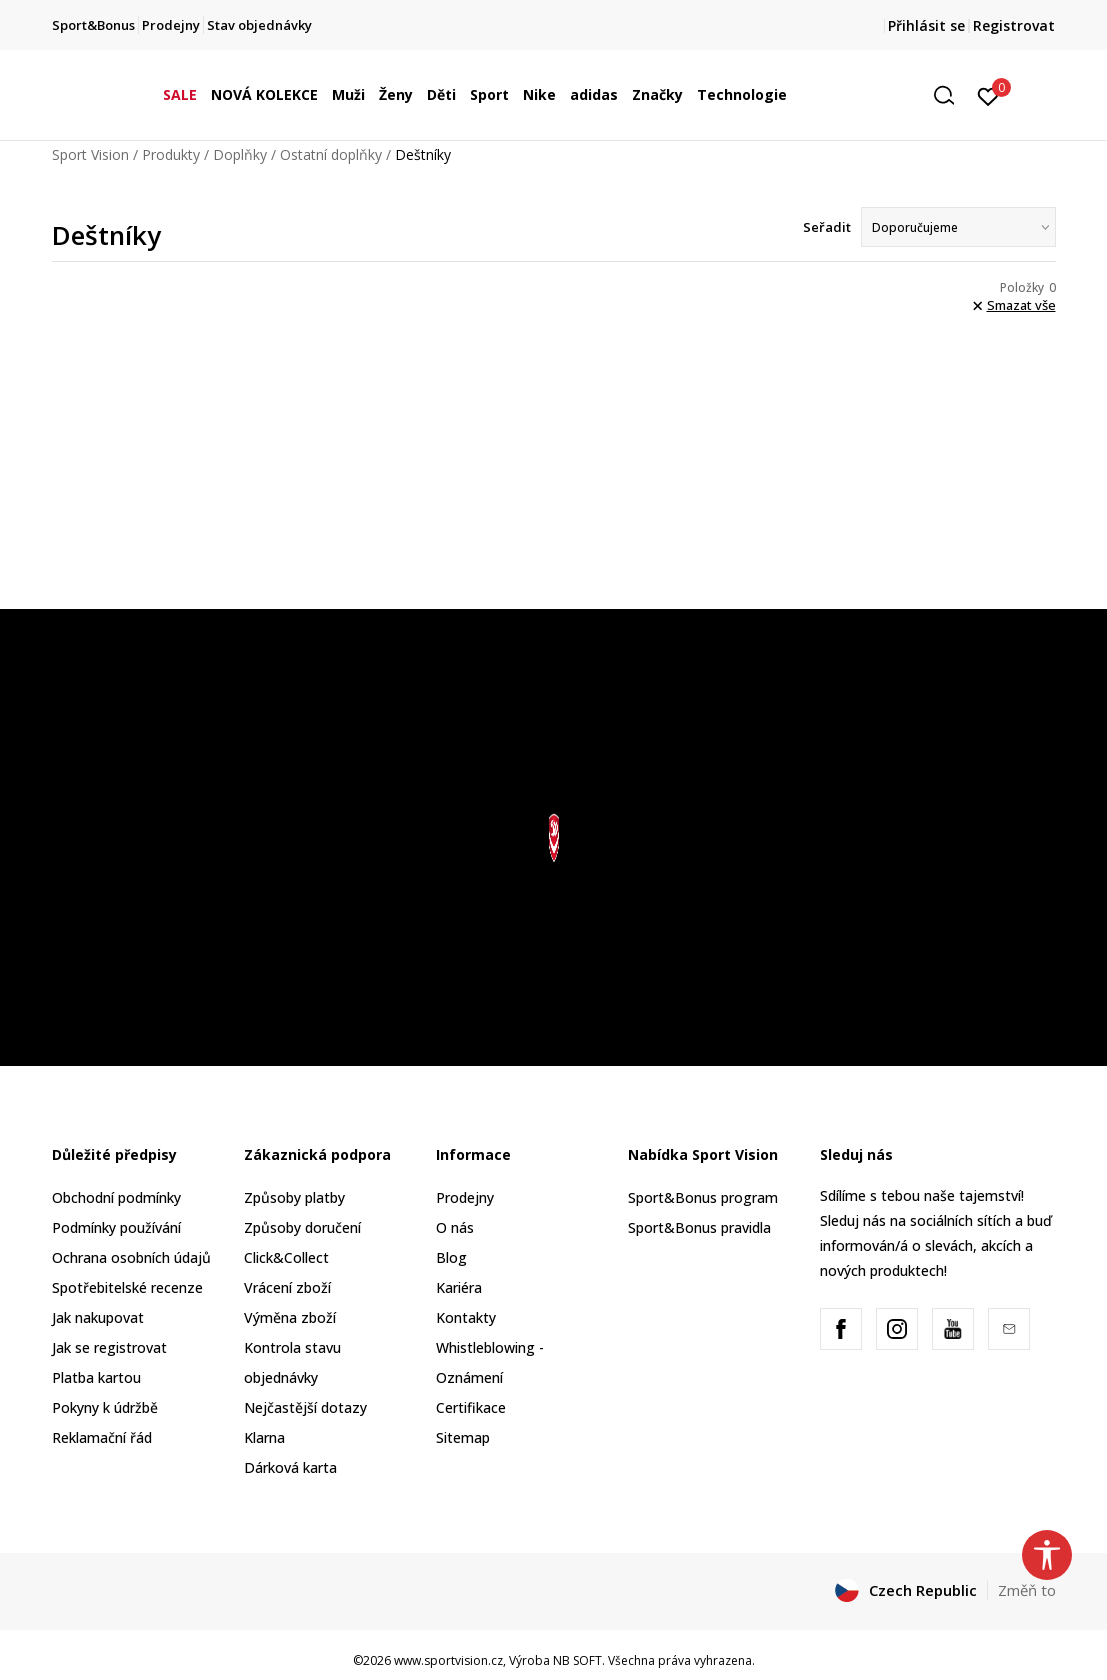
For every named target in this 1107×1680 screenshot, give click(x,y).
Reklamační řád (102, 1437)
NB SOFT (577, 1660)
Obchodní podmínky (116, 1197)
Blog (451, 1257)
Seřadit (827, 227)
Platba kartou (96, 1377)
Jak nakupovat (98, 1317)
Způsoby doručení (302, 1227)
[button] (951, 95)
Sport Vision (90, 154)
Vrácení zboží (287, 1287)
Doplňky (240, 154)
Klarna (264, 1437)
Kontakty (466, 1317)
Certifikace (471, 1407)
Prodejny (465, 1197)
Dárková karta (290, 1467)
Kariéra (459, 1287)
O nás (455, 1227)
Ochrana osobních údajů (131, 1257)
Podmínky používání (116, 1227)
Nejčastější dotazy (305, 1407)
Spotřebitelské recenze (127, 1287)
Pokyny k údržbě (105, 1407)
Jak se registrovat (109, 1347)
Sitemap (463, 1437)
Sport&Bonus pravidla (699, 1227)
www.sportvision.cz (448, 1660)
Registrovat (1014, 25)
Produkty (171, 154)
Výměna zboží (290, 1317)
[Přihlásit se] (988, 95)
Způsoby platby (294, 1197)
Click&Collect (286, 1257)
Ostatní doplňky (331, 154)
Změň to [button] (1027, 1590)
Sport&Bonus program (703, 1197)
